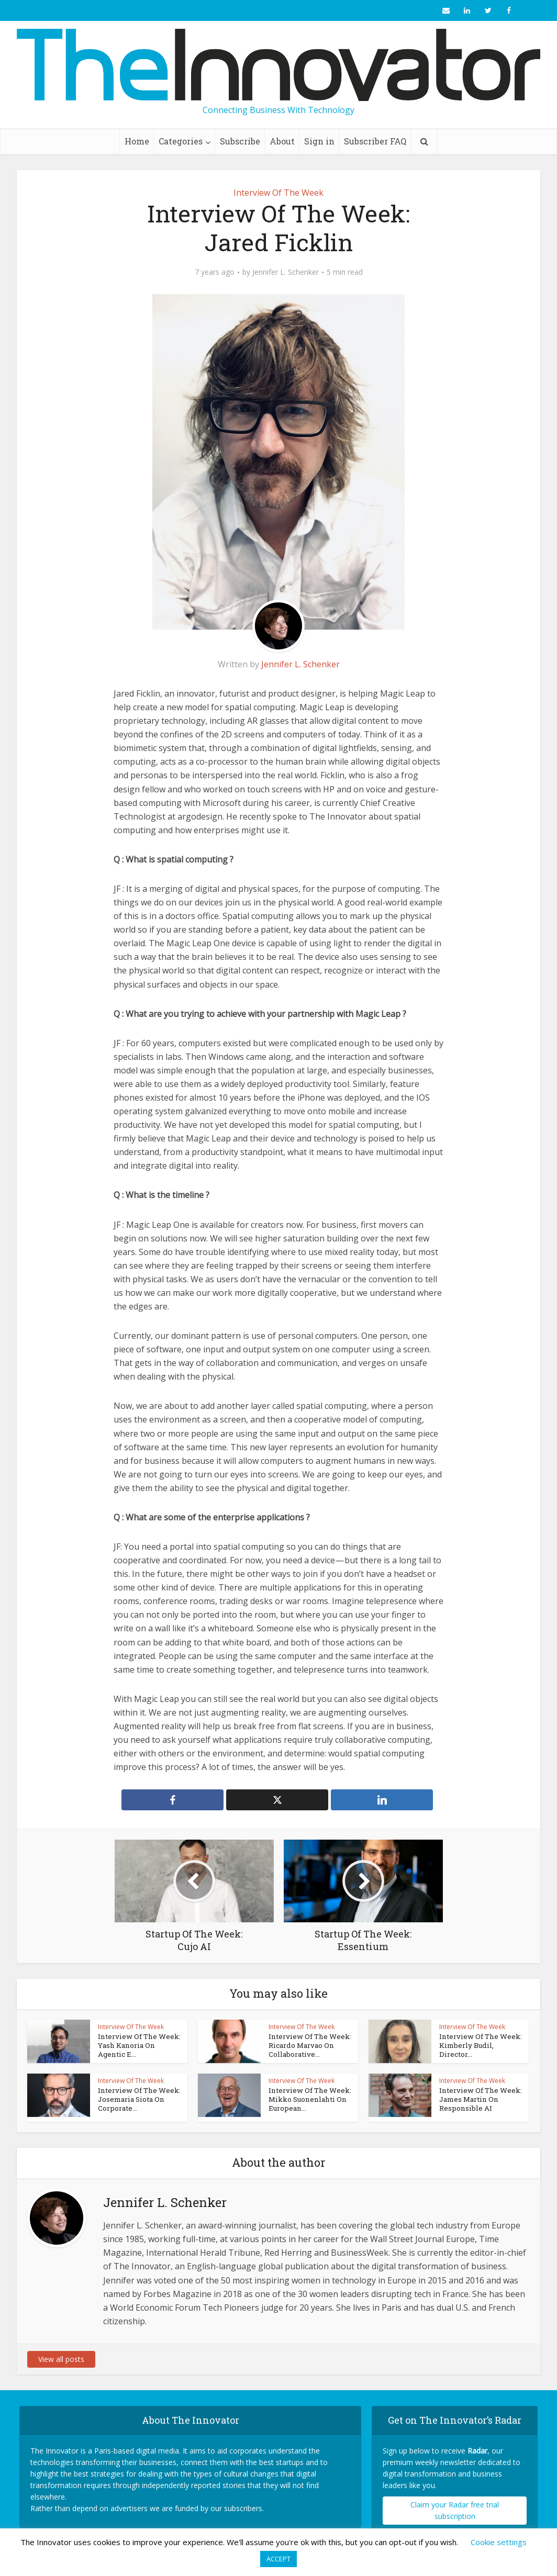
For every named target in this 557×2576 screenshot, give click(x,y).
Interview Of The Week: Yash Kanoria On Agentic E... (139, 2045)
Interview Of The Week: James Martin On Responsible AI (479, 2099)
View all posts (61, 2354)
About (282, 141)
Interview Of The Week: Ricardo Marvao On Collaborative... (309, 2045)
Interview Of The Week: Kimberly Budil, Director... (479, 2045)
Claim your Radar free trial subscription (454, 2505)
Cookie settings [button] (499, 2542)
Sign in (319, 141)
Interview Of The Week (278, 192)
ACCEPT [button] (278, 2558)
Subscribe (240, 141)
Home (137, 141)
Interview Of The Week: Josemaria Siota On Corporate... (138, 2099)
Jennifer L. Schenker (285, 272)
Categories (181, 141)
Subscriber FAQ (375, 141)
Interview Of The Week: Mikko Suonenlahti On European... (309, 2099)
